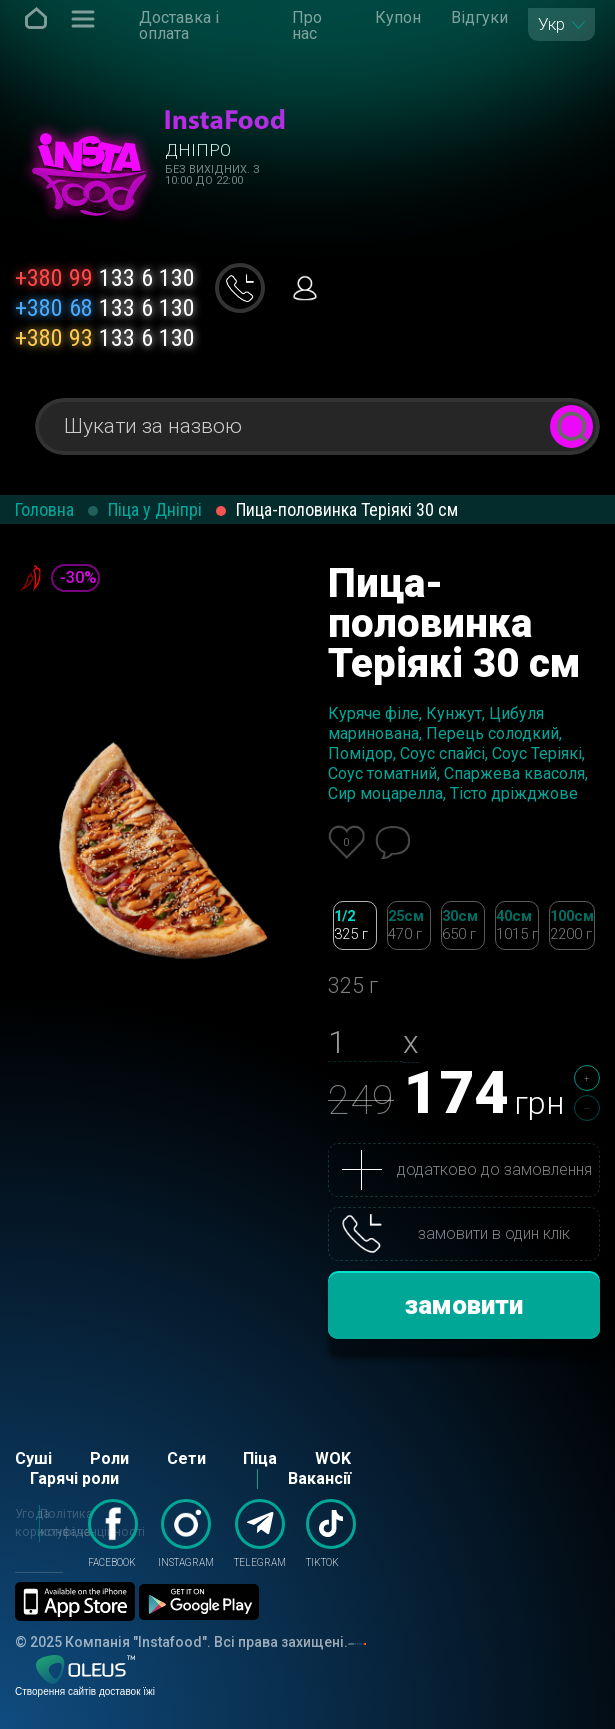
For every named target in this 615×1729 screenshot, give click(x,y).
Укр (551, 24)
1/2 (355, 925)
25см (409, 925)
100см (572, 925)
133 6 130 (105, 278)
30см (463, 925)
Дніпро (198, 150)
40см (517, 925)
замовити (464, 1305)
